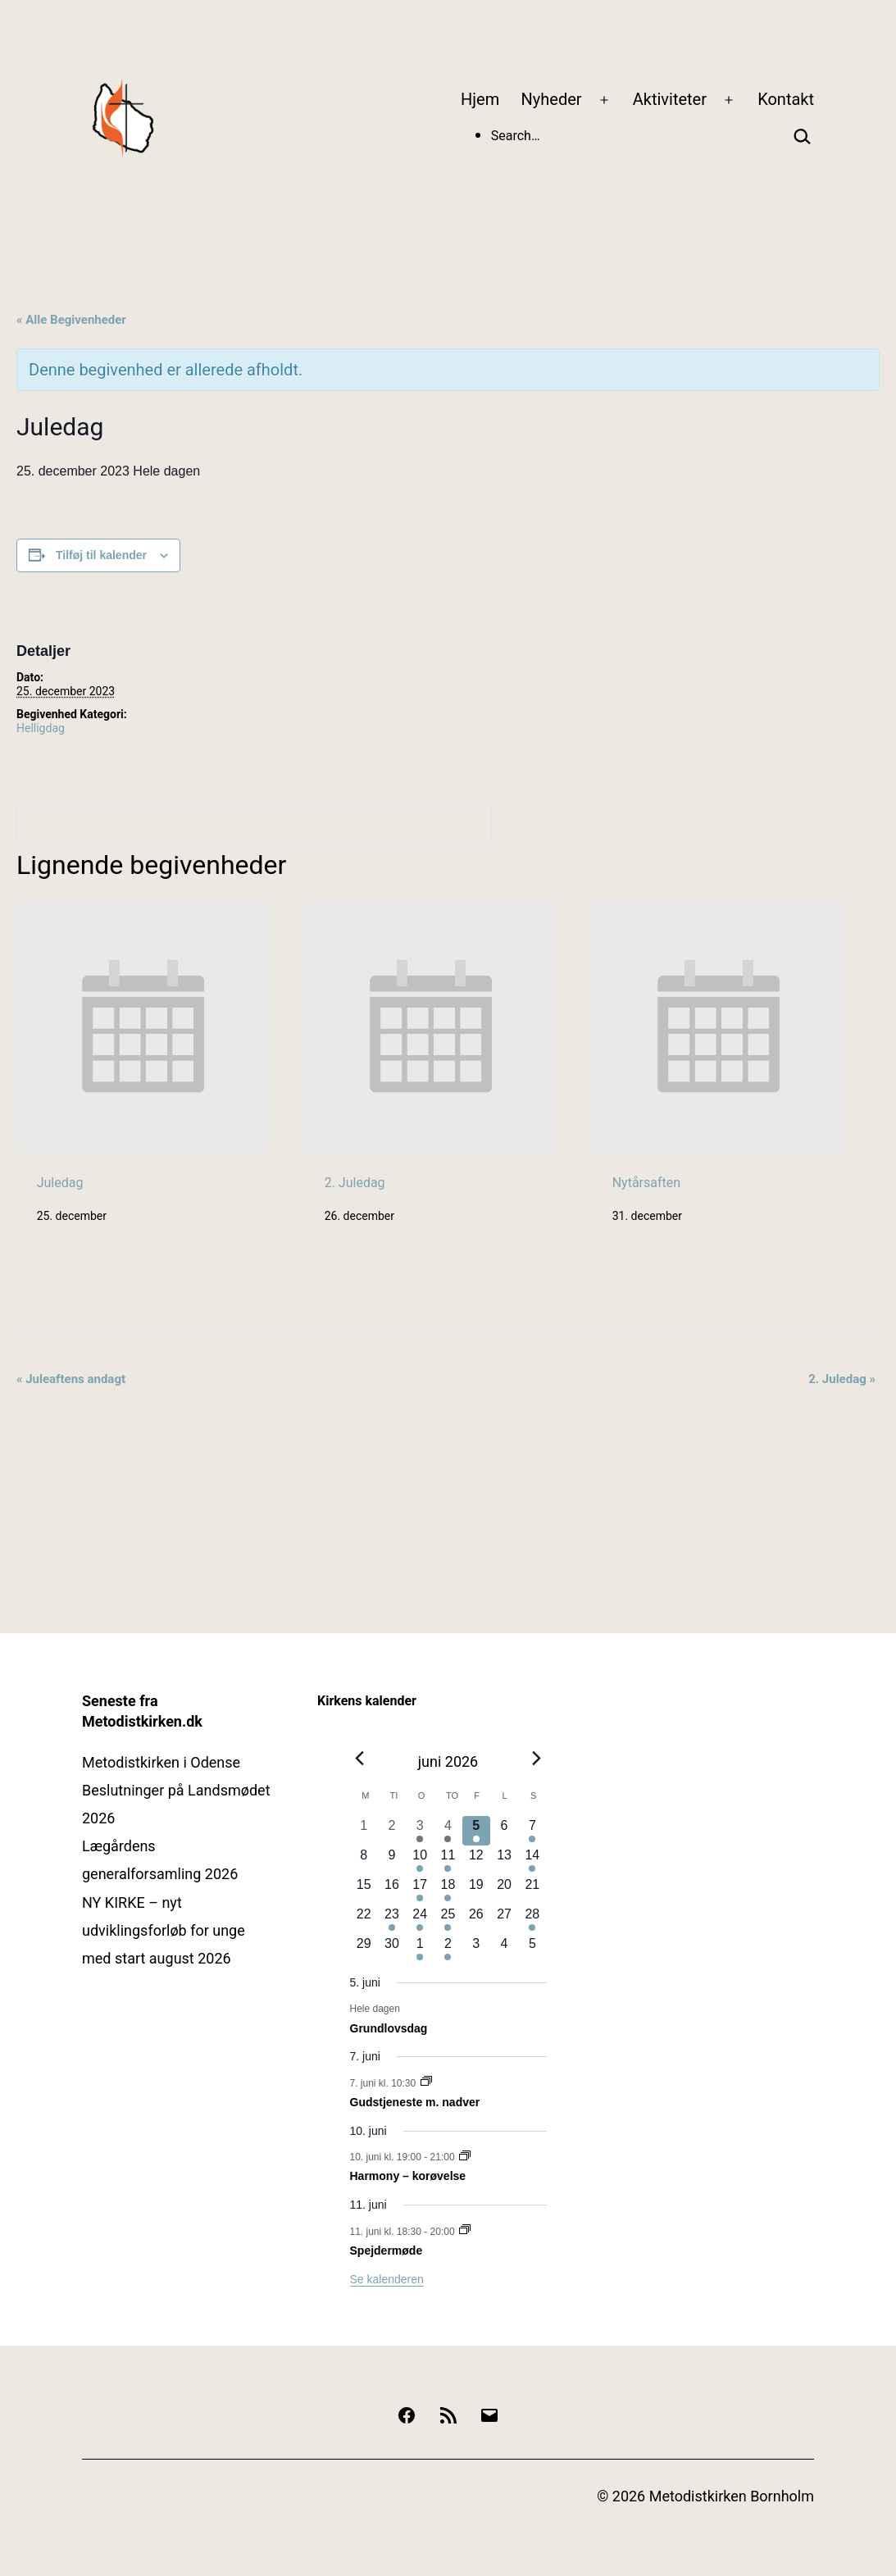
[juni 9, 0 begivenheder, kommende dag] (392, 1860)
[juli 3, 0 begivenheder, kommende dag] (476, 1949)
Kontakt (785, 99)
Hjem (480, 99)
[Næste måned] (536, 1758)
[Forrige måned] (360, 1758)
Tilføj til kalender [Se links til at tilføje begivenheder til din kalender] (101, 555)
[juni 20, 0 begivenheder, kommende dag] (504, 1890)
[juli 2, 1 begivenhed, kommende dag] (448, 1949)
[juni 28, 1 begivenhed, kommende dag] (532, 1919)
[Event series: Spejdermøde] (465, 2231)
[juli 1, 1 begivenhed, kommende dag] (420, 1949)
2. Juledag (355, 1182)
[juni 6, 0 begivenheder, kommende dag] (504, 1831)
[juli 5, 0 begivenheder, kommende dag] (532, 1949)
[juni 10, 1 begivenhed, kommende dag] (420, 1860)
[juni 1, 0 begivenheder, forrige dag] (364, 1831)
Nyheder (551, 99)
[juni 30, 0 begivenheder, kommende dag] (392, 1949)
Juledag (60, 1182)
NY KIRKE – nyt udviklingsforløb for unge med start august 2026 (163, 1930)
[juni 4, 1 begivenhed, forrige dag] (448, 1831)
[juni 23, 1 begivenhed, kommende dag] (392, 1919)
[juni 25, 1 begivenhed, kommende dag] (448, 1919)
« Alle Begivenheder (71, 319)
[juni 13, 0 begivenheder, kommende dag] (504, 1860)
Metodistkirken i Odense (161, 1762)
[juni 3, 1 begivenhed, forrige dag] (420, 1831)
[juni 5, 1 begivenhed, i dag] (476, 1831)
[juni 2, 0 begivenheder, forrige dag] (392, 1831)
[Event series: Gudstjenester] (426, 2082)
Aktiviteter (670, 99)
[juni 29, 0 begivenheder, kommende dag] (364, 1949)
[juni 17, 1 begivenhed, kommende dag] (420, 1890)
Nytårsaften (646, 1182)
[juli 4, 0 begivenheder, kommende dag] (504, 1949)
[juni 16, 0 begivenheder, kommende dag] (392, 1890)
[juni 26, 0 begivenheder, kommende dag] (476, 1919)
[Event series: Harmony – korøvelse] (465, 2157)
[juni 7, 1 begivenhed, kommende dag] (532, 1831)
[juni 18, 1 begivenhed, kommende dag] (448, 1890)
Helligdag (40, 728)
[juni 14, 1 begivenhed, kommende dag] (532, 1860)
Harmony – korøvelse (408, 2175)
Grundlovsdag (389, 2028)
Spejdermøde (386, 2250)
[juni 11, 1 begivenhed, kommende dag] (448, 1860)
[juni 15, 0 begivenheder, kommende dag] (364, 1890)
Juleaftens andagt (70, 1379)
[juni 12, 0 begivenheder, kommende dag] (476, 1860)
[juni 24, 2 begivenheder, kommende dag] (420, 1919)
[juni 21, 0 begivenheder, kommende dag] (532, 1890)
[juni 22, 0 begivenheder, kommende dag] (364, 1919)
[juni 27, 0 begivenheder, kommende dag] (504, 1919)
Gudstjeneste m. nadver (415, 2102)
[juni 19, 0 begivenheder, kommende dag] (476, 1890)
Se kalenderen (387, 2279)
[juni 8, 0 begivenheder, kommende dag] (364, 1860)
